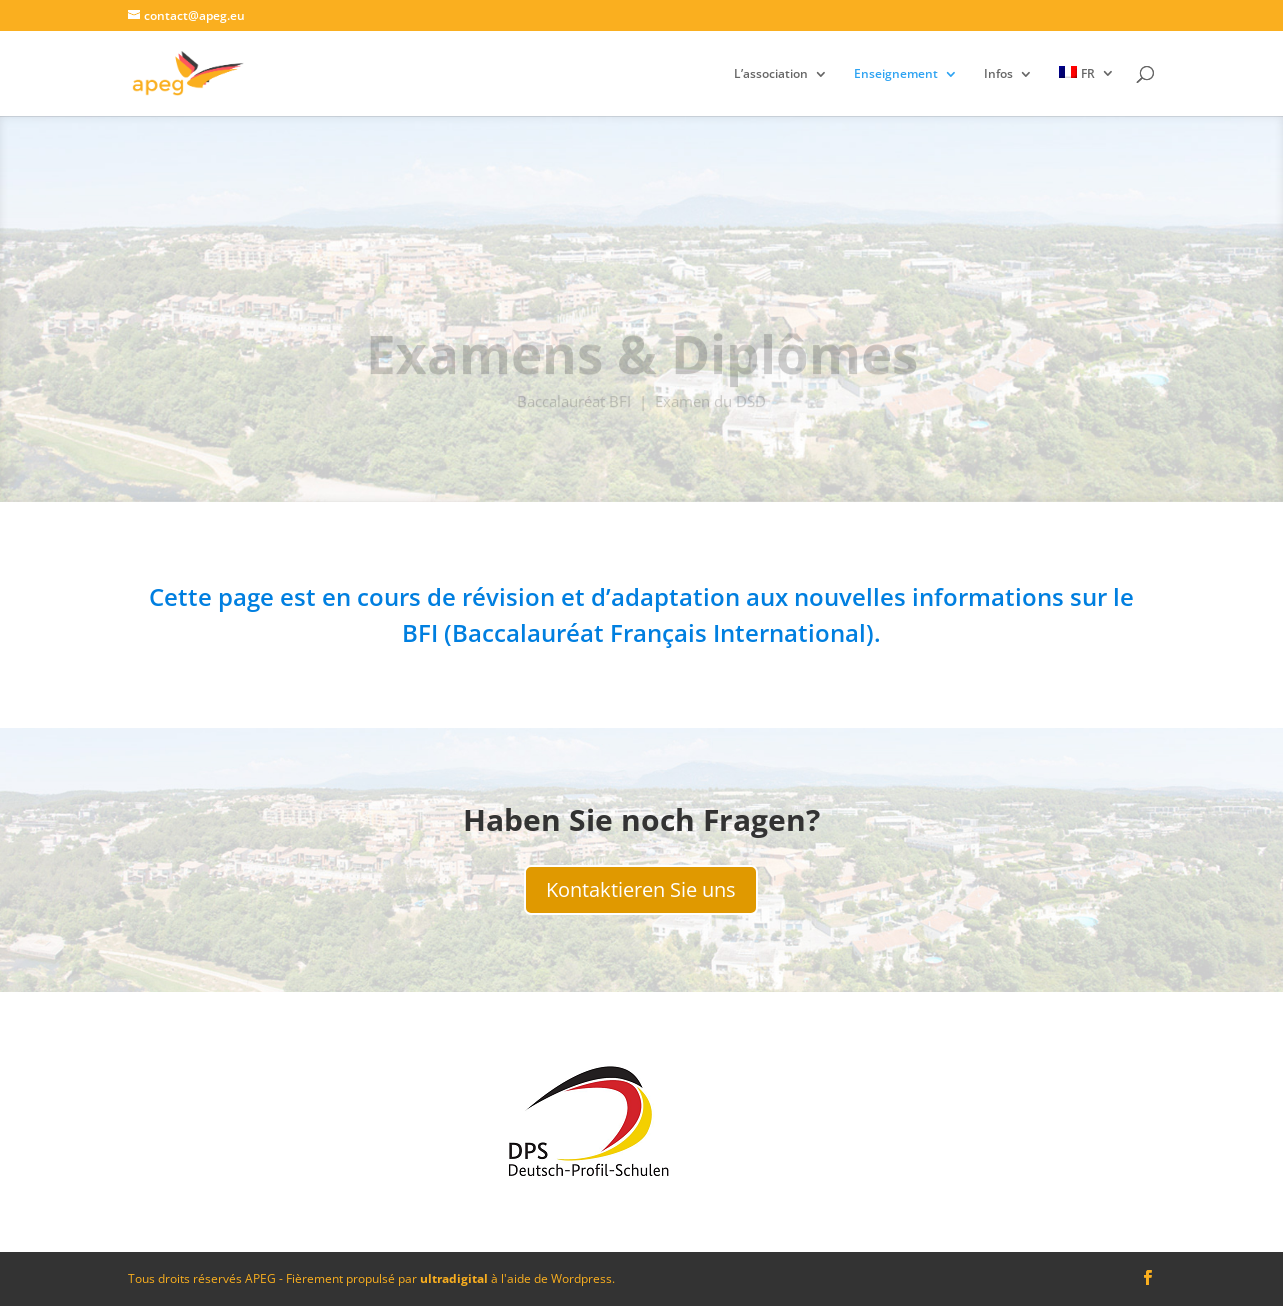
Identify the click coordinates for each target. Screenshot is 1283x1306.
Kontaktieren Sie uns (641, 889)
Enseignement (896, 74)
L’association (771, 74)
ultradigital (454, 1278)
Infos (998, 74)
